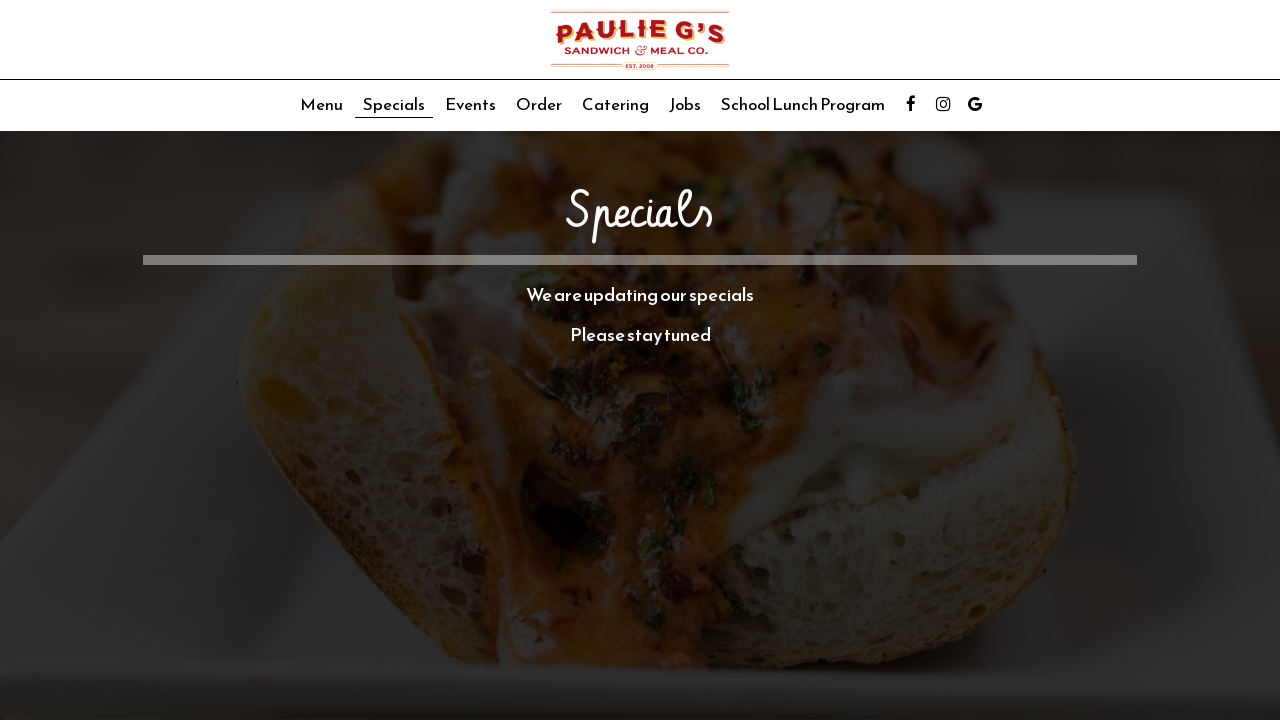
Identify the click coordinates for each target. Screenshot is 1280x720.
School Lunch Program (803, 105)
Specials (394, 105)
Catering (615, 105)
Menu (321, 105)
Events (470, 105)
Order (539, 105)
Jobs (685, 105)
